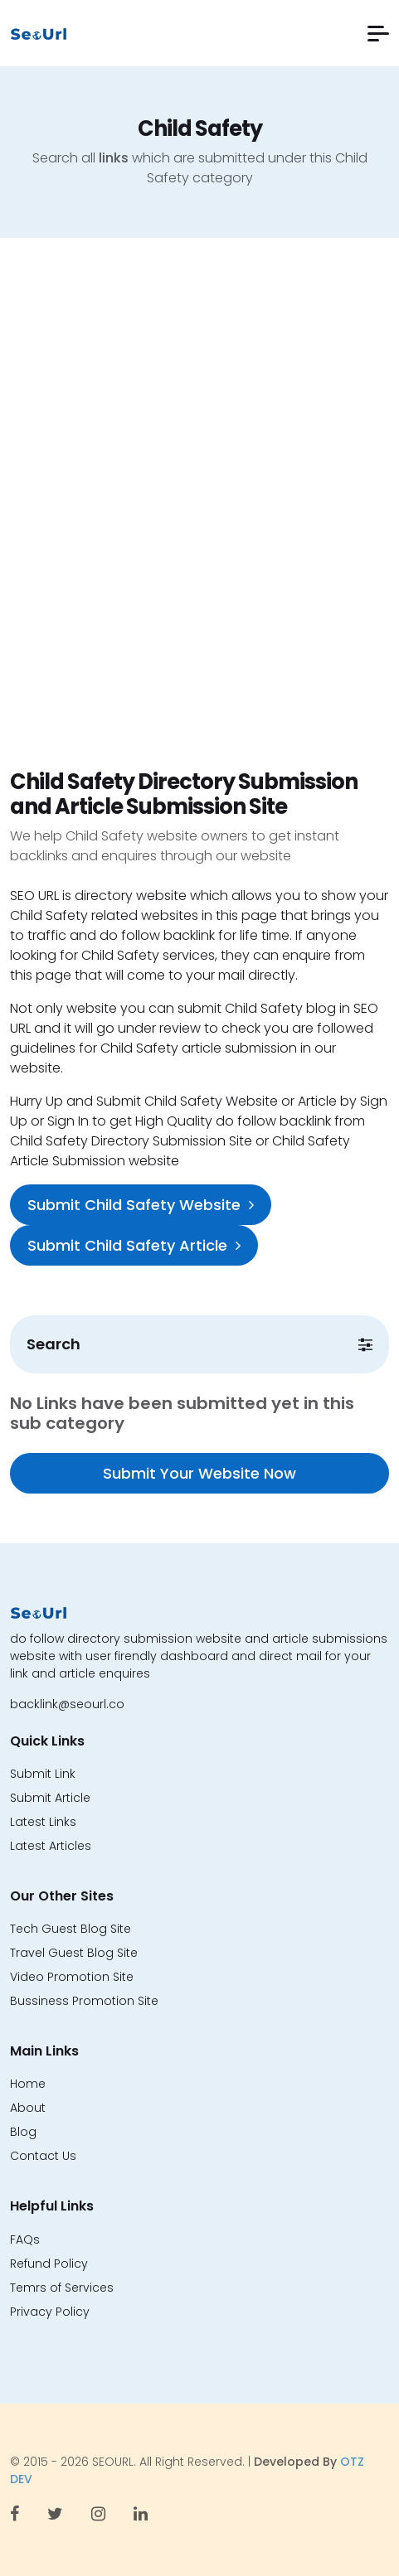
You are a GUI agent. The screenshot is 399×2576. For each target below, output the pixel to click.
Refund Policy (49, 2263)
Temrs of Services (62, 2287)
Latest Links (43, 1821)
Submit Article (50, 1797)
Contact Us (43, 2155)
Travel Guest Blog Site (74, 1952)
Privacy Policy (50, 2311)
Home (28, 2083)
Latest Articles (50, 1846)
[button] (378, 33)
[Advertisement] (199, 520)
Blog (23, 2131)
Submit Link (42, 1773)
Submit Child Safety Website (140, 1204)
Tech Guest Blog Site (70, 1928)
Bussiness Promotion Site (84, 2001)
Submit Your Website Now (199, 1473)
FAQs (25, 2239)
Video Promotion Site (72, 1976)
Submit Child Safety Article (134, 1245)
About (28, 2107)
